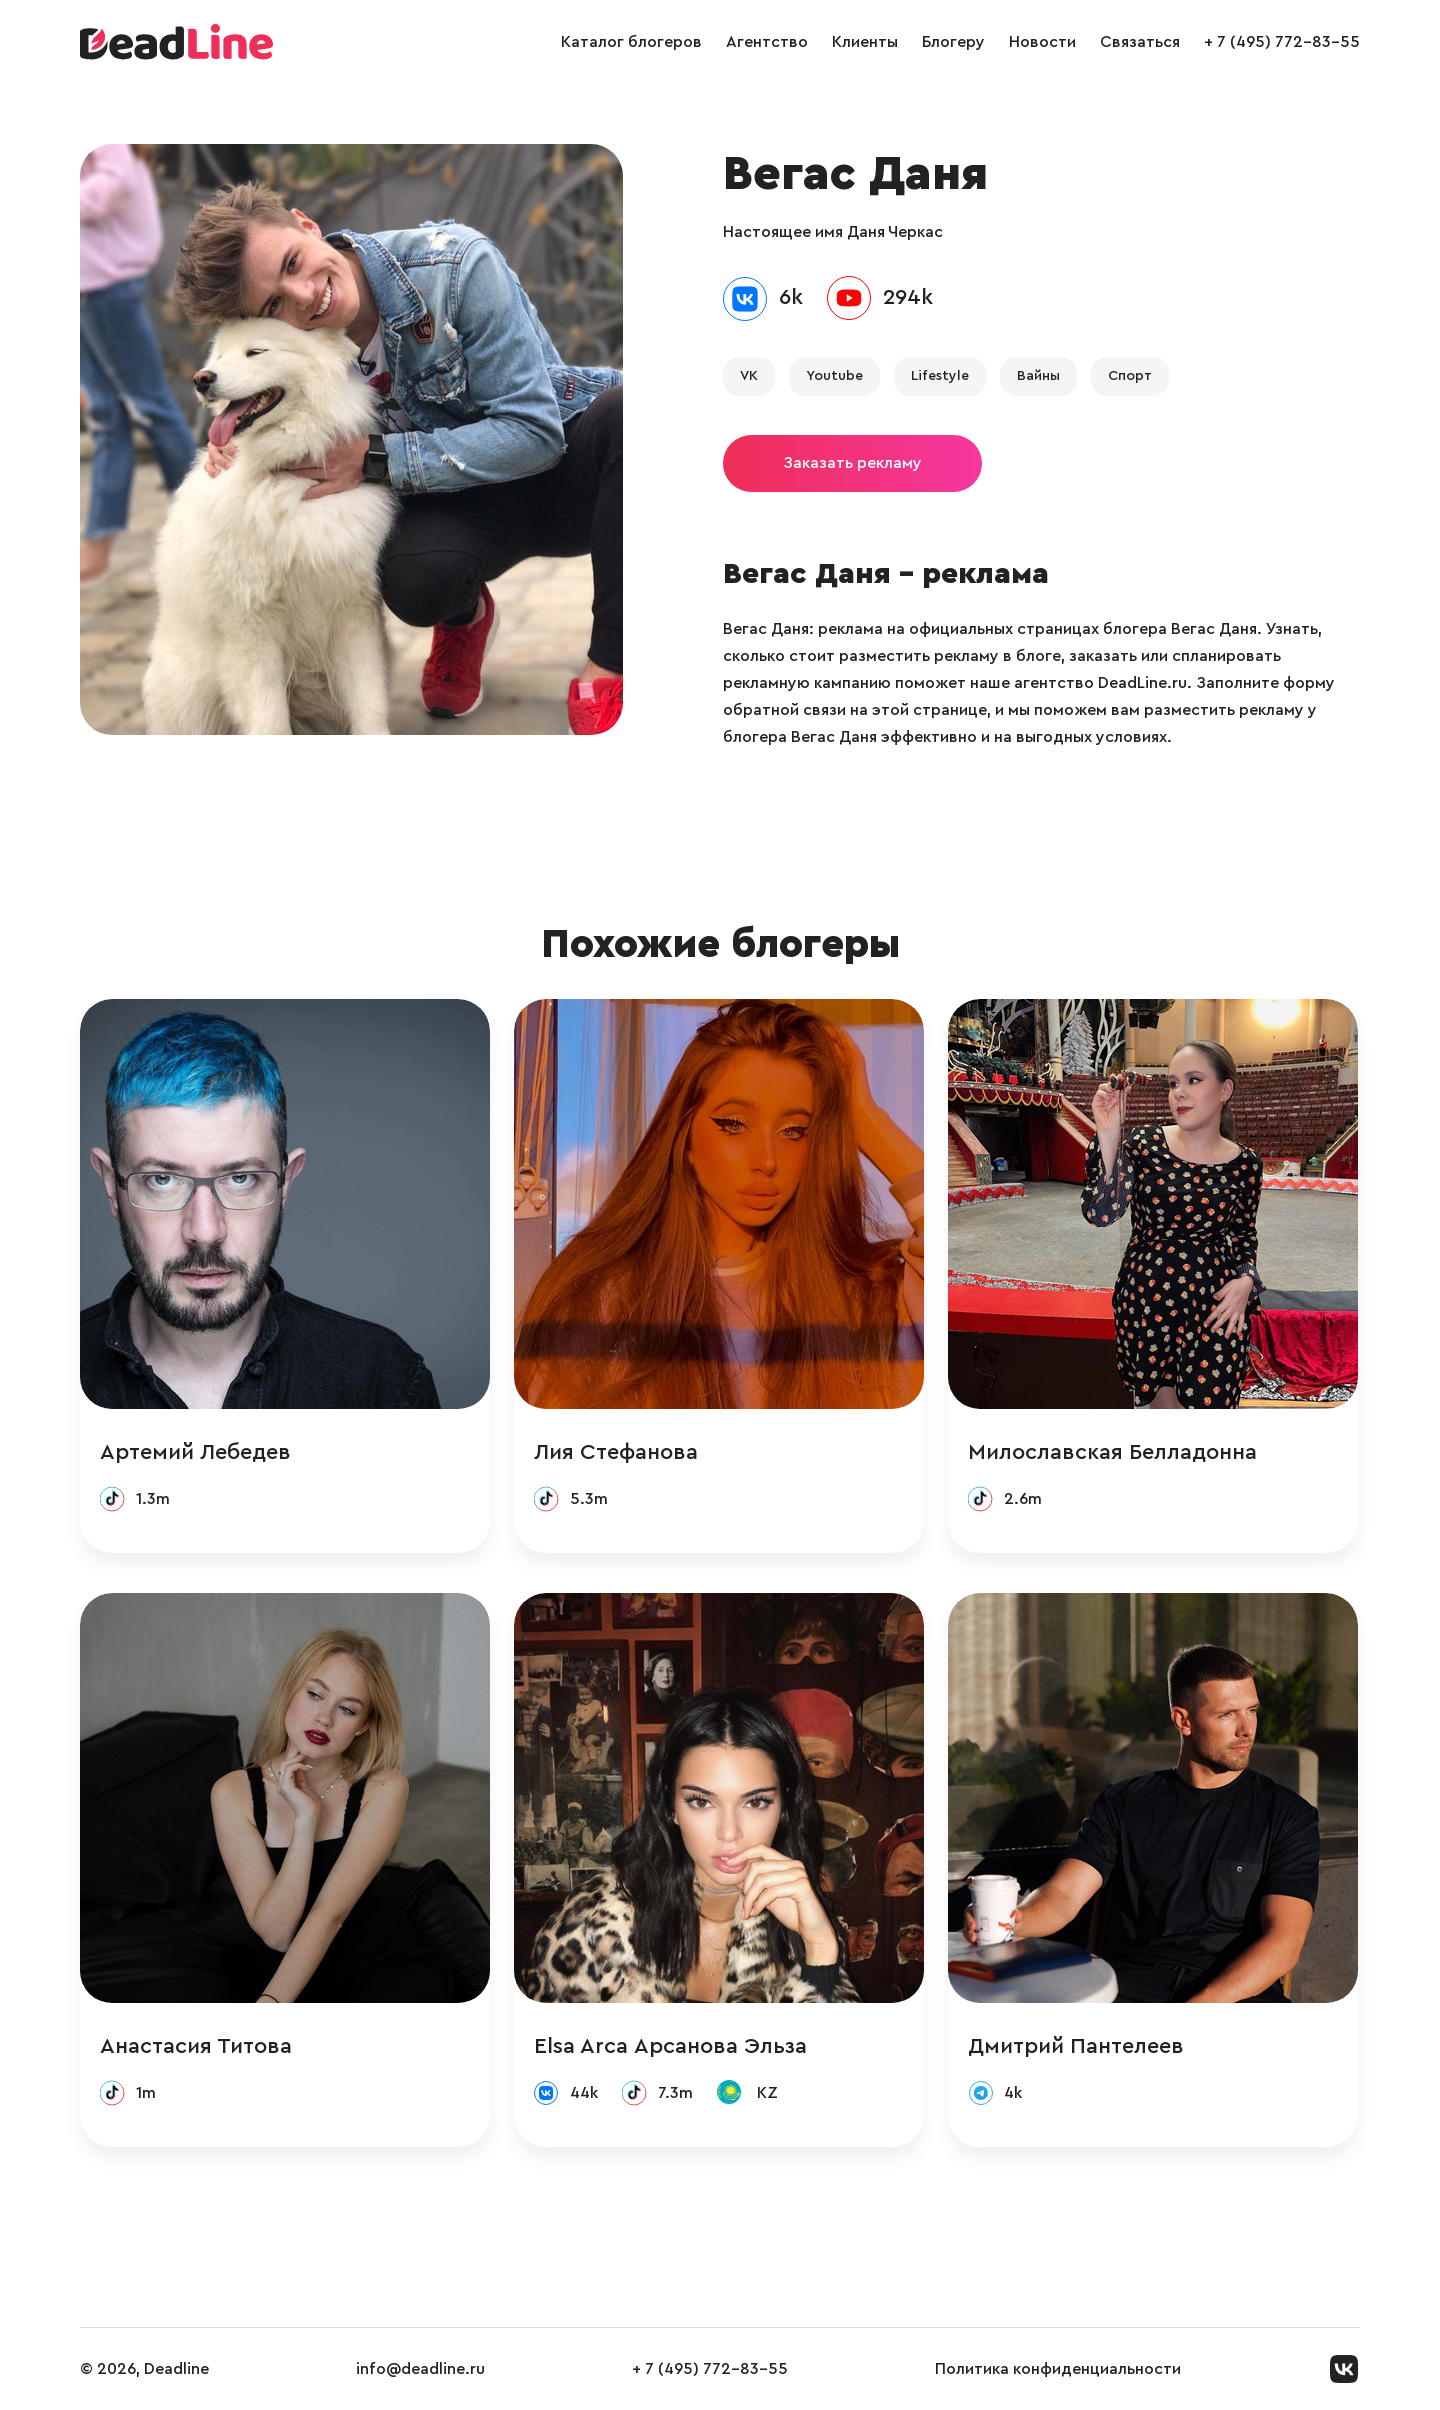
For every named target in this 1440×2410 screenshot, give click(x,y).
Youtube (834, 376)
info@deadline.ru (420, 2369)
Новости (1042, 42)
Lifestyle (940, 376)
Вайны (1038, 376)
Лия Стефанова (616, 1452)
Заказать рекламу (852, 463)
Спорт (1130, 376)
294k (908, 297)
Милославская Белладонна (1112, 1452)
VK (749, 376)
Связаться (1140, 42)
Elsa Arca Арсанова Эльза (670, 2046)
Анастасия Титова (196, 2046)
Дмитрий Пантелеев (1076, 2046)
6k (791, 297)
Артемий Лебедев (195, 1452)
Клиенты (865, 42)
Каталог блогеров (631, 42)
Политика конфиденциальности (1058, 2369)
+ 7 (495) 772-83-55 (1282, 42)
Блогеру (953, 42)
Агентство (767, 42)
